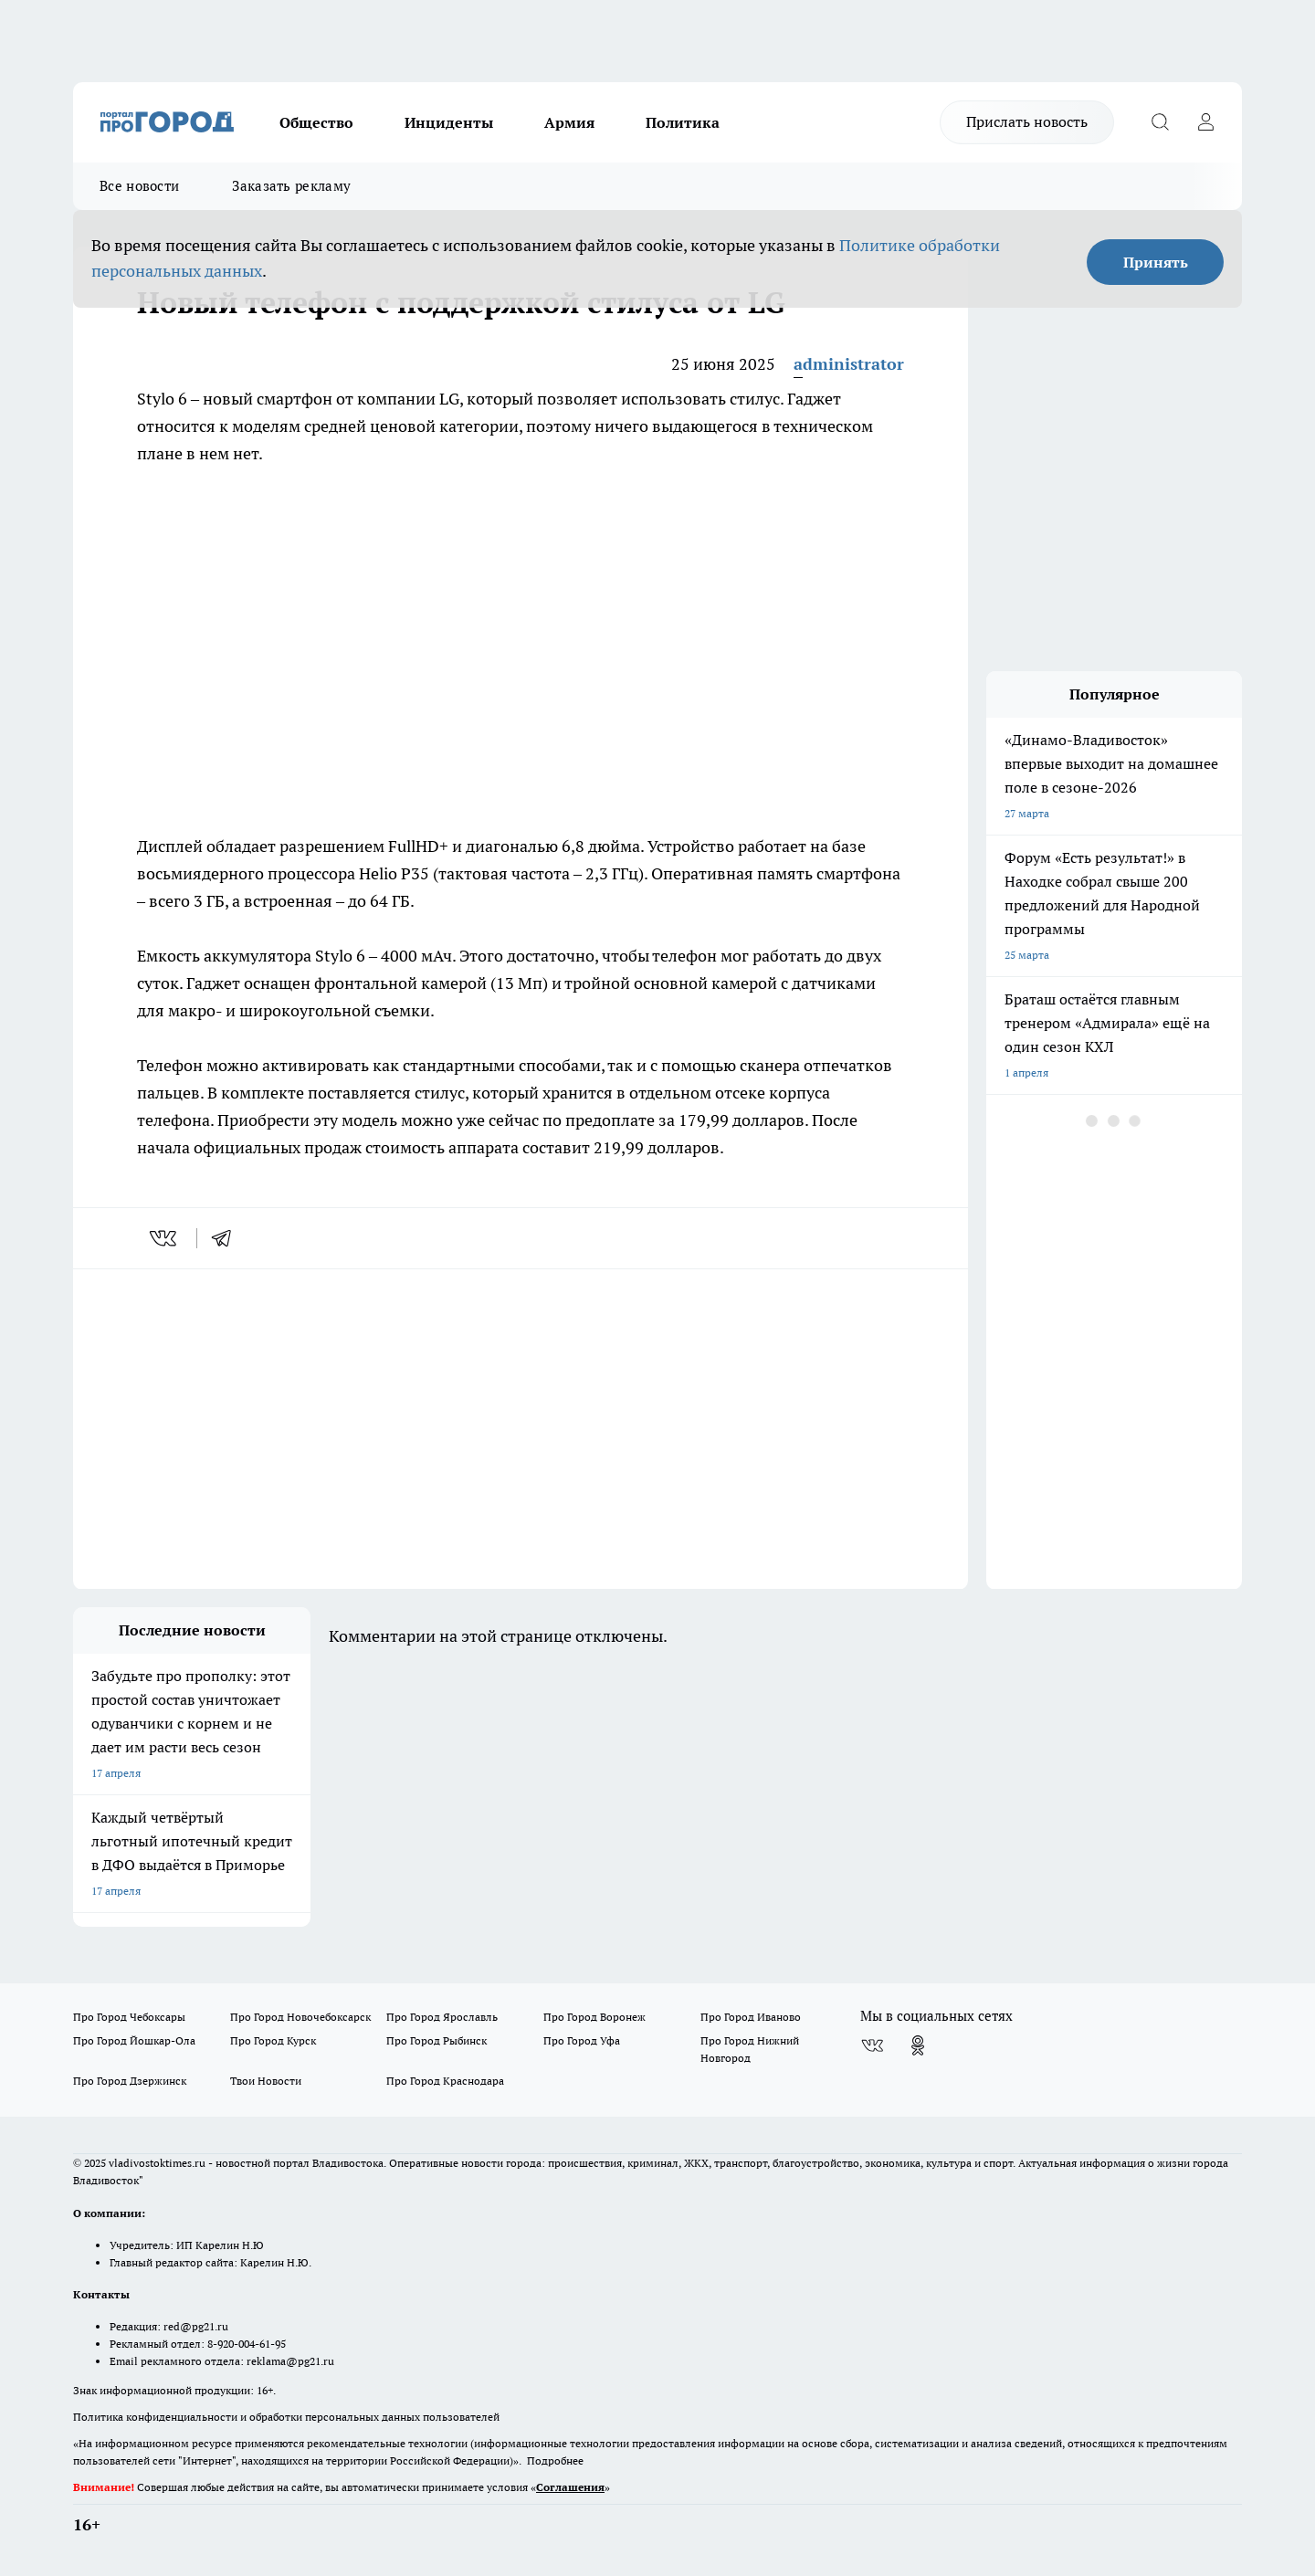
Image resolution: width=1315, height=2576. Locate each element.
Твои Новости (265, 2080)
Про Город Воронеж (594, 2017)
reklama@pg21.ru (290, 2361)
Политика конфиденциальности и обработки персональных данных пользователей (286, 2417)
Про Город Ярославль (442, 2017)
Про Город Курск (273, 2040)
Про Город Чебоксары (129, 2017)
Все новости (139, 186)
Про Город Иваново (750, 2017)
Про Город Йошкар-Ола (134, 2040)
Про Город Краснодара (445, 2080)
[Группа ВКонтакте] (872, 2045)
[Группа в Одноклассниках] (918, 2045)
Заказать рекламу (291, 186)
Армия (569, 122)
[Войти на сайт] (1205, 122)
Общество (316, 122)
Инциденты (449, 122)
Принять (1155, 262)
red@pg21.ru (195, 2326)
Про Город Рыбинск (436, 2040)
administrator (849, 363)
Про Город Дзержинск (129, 2080)
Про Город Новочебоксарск (300, 2017)
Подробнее (555, 2460)
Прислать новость (1027, 121)
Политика (683, 122)
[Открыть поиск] (1159, 122)
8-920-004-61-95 (246, 2343)
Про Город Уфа (581, 2040)
